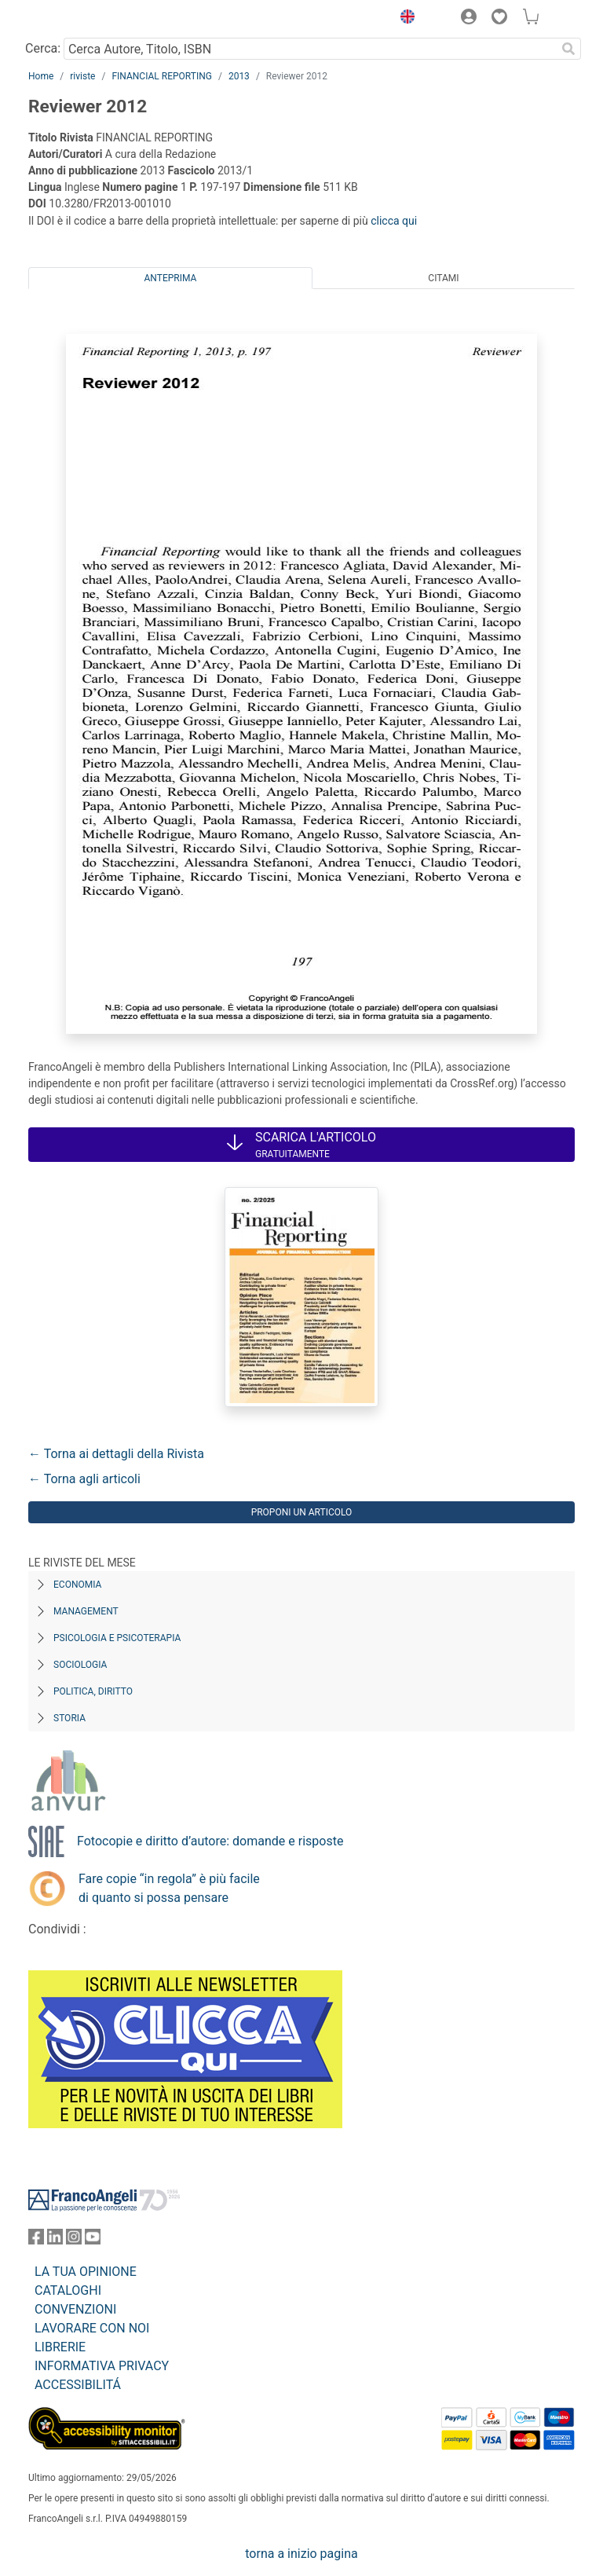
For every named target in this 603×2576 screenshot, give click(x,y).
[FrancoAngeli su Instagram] (74, 2240)
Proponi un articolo (302, 1512)
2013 (239, 76)
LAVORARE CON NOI (92, 2328)
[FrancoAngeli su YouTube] (92, 2240)
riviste (82, 76)
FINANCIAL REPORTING (161, 76)
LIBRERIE (60, 2347)
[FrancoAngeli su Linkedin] (55, 2240)
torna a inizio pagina (301, 2553)
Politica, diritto (93, 1691)
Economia (77, 1584)
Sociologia (80, 1664)
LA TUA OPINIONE (86, 2271)
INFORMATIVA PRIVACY (102, 2365)
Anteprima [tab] (170, 278)
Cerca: (42, 48)
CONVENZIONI (75, 2309)
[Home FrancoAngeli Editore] (82, 19)
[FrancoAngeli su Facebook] (36, 2240)
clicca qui (394, 220)
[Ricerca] (568, 49)
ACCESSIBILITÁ (78, 2384)
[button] (403, 19)
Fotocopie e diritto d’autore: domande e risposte (210, 1841)
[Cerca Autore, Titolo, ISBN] (310, 49)
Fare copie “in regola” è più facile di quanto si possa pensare (169, 1888)
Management (86, 1611)
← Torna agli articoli (84, 1478)
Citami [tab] (443, 278)
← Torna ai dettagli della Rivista (116, 1453)
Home (40, 76)
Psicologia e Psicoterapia (117, 1637)
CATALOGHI (68, 2290)
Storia (69, 1718)
